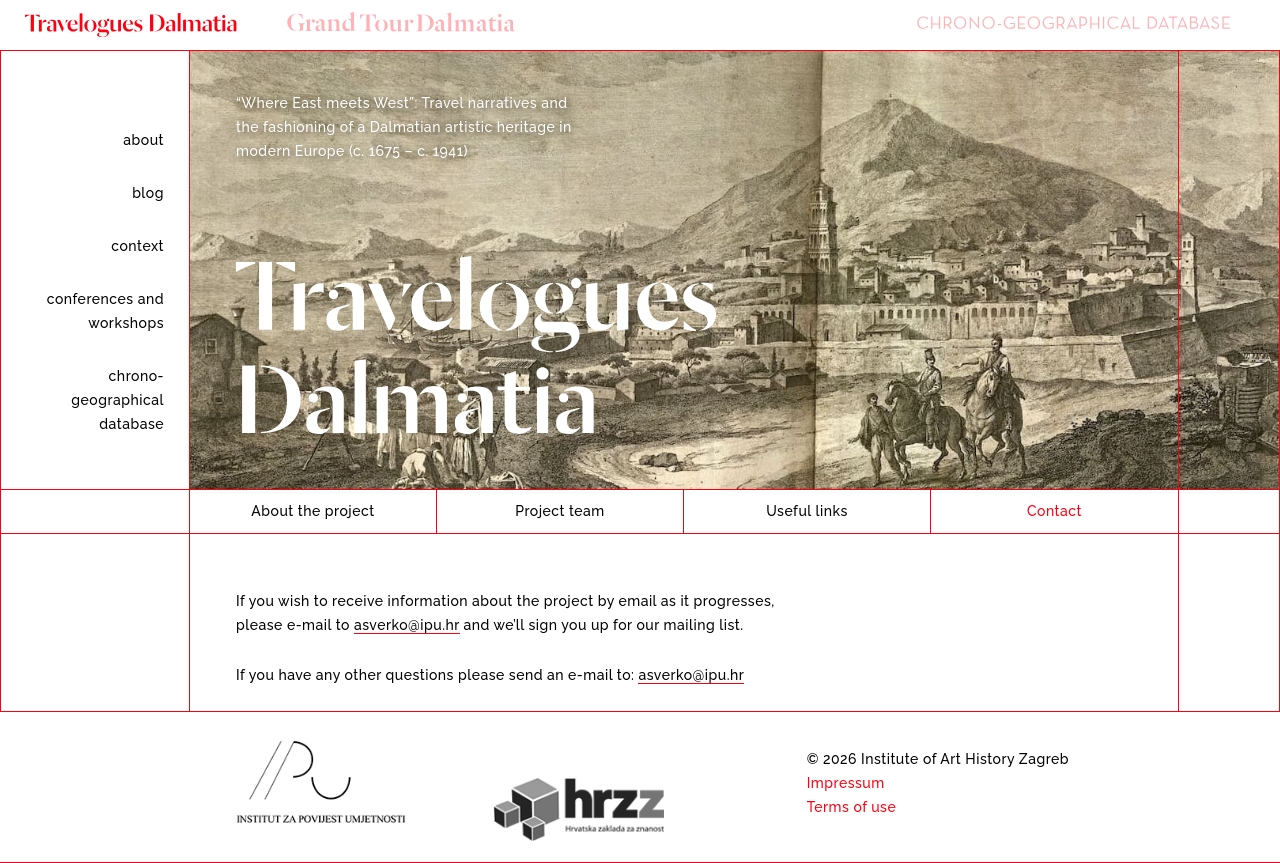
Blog (148, 193)
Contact (1054, 511)
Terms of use (852, 807)
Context (137, 246)
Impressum (846, 783)
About (143, 140)
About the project (312, 511)
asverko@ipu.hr (407, 625)
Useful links (807, 511)
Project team (560, 511)
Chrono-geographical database (117, 400)
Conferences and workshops (105, 311)
